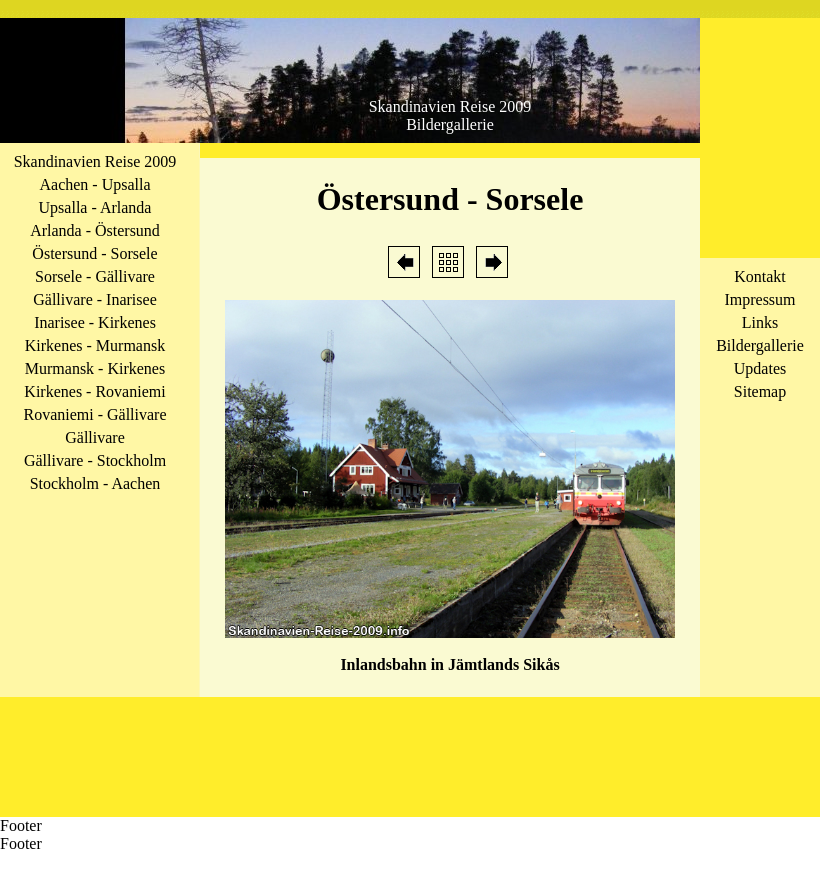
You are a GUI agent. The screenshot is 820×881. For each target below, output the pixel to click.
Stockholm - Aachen (95, 483)
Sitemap (760, 391)
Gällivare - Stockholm (95, 460)
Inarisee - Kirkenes (95, 322)
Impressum (759, 299)
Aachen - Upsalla (94, 184)
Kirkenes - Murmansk (95, 345)
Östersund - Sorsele (94, 253)
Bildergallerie (760, 345)
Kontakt (760, 276)
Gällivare (95, 437)
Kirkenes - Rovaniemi (94, 391)
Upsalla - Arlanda (95, 207)
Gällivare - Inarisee (94, 299)
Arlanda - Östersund (95, 230)
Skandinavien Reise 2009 (95, 161)
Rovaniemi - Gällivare (94, 414)
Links (760, 322)
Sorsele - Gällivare (95, 276)
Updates (760, 368)
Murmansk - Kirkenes (95, 368)
